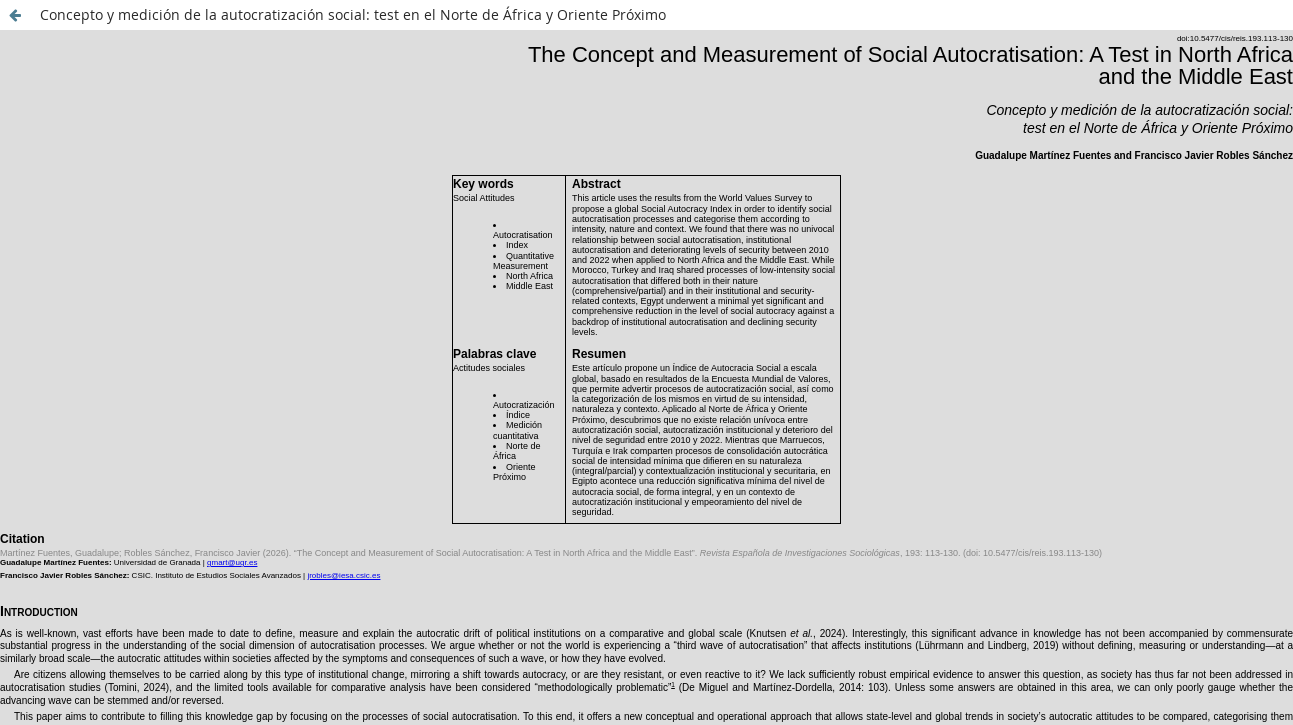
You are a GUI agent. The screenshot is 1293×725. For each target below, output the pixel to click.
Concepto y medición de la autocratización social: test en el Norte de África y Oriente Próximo (353, 14)
